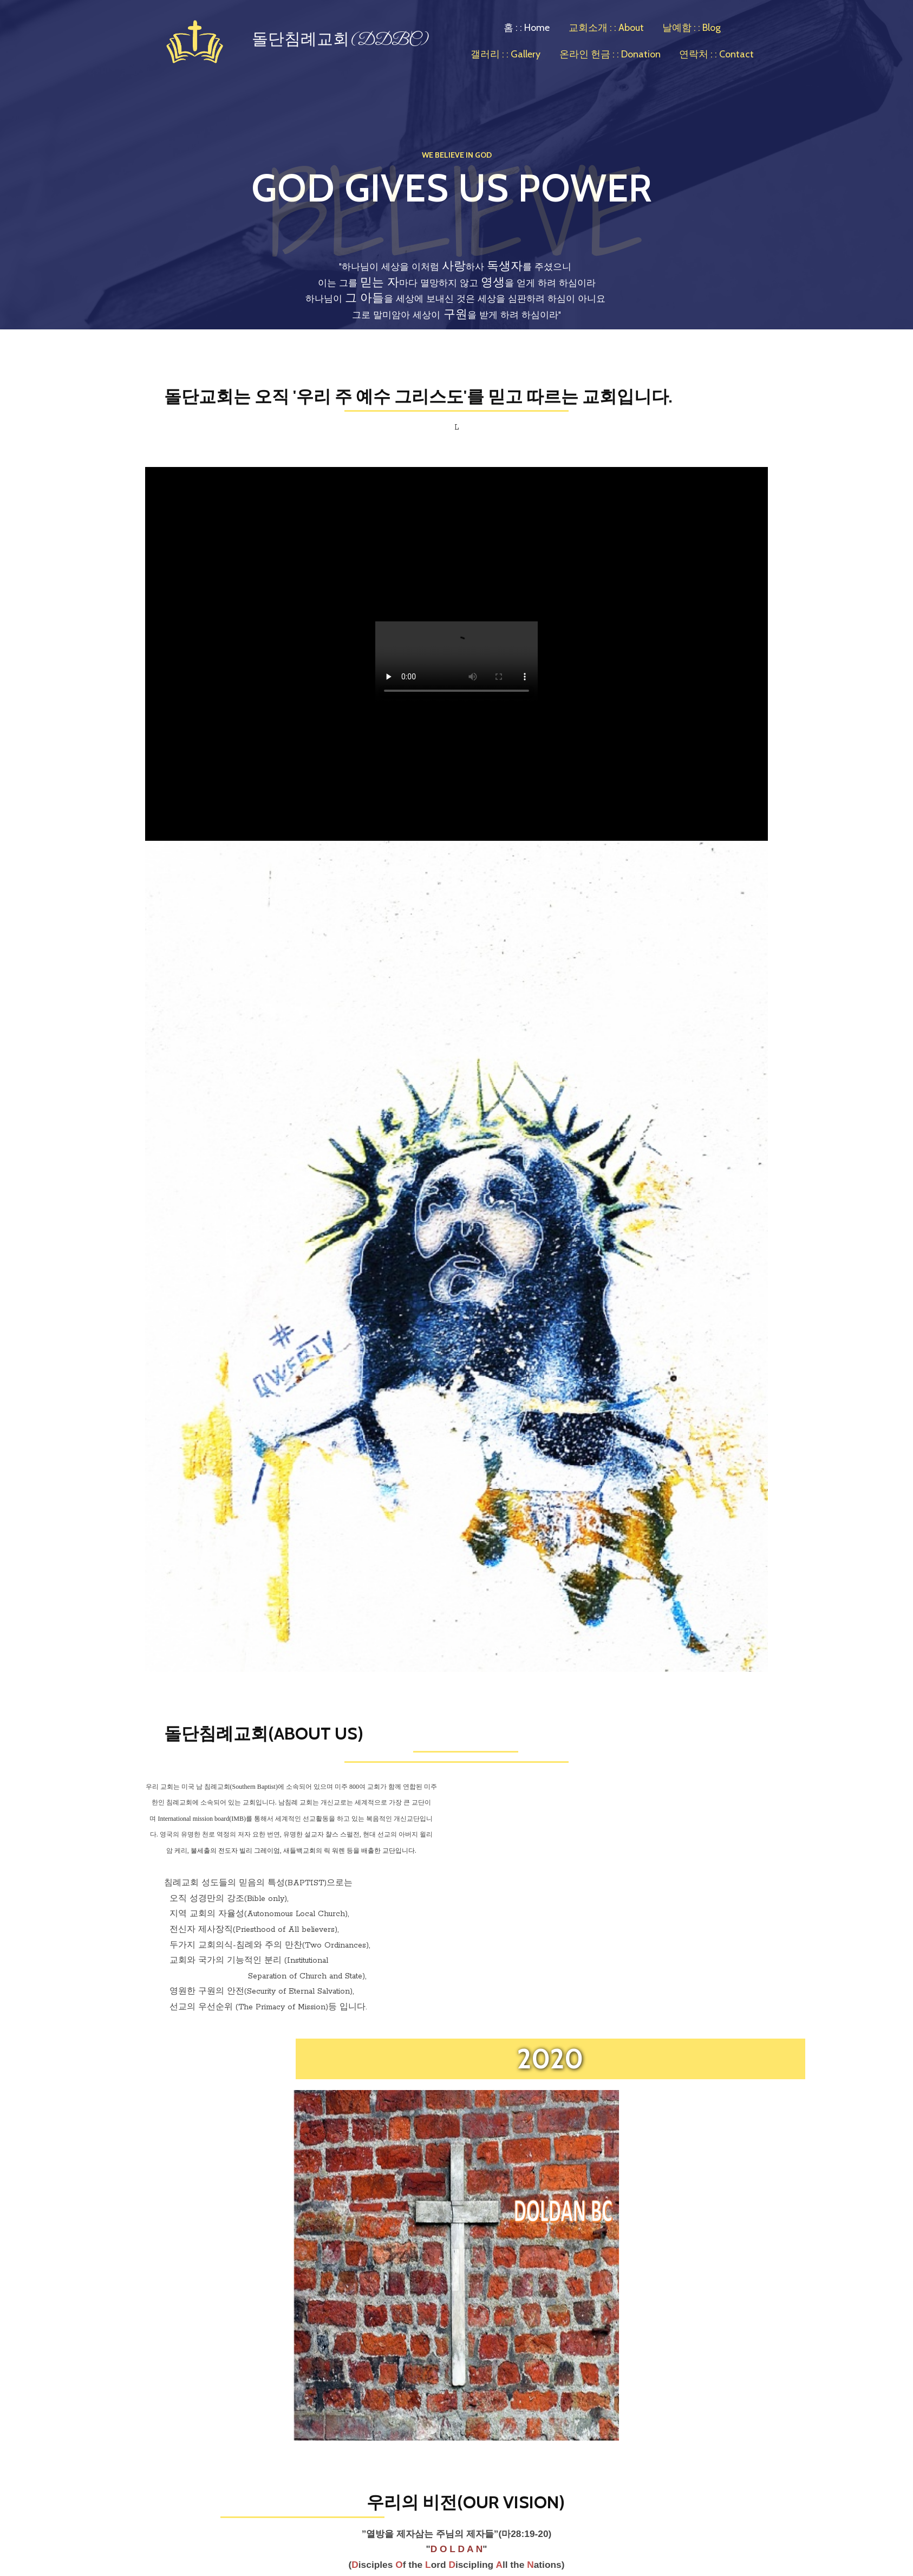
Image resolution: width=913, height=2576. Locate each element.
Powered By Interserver (616, 2530)
